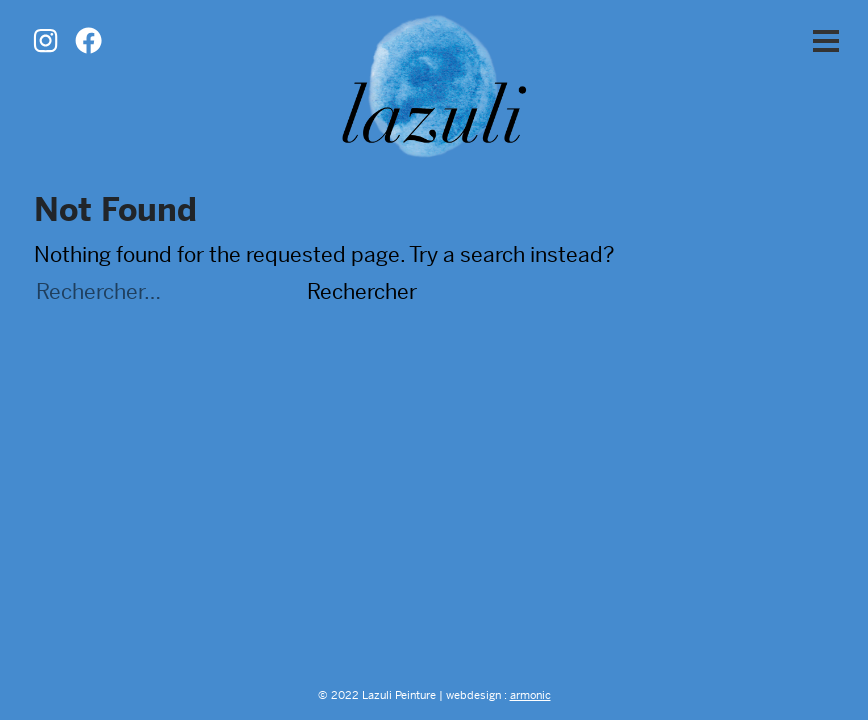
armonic (530, 695)
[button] (825, 42)
